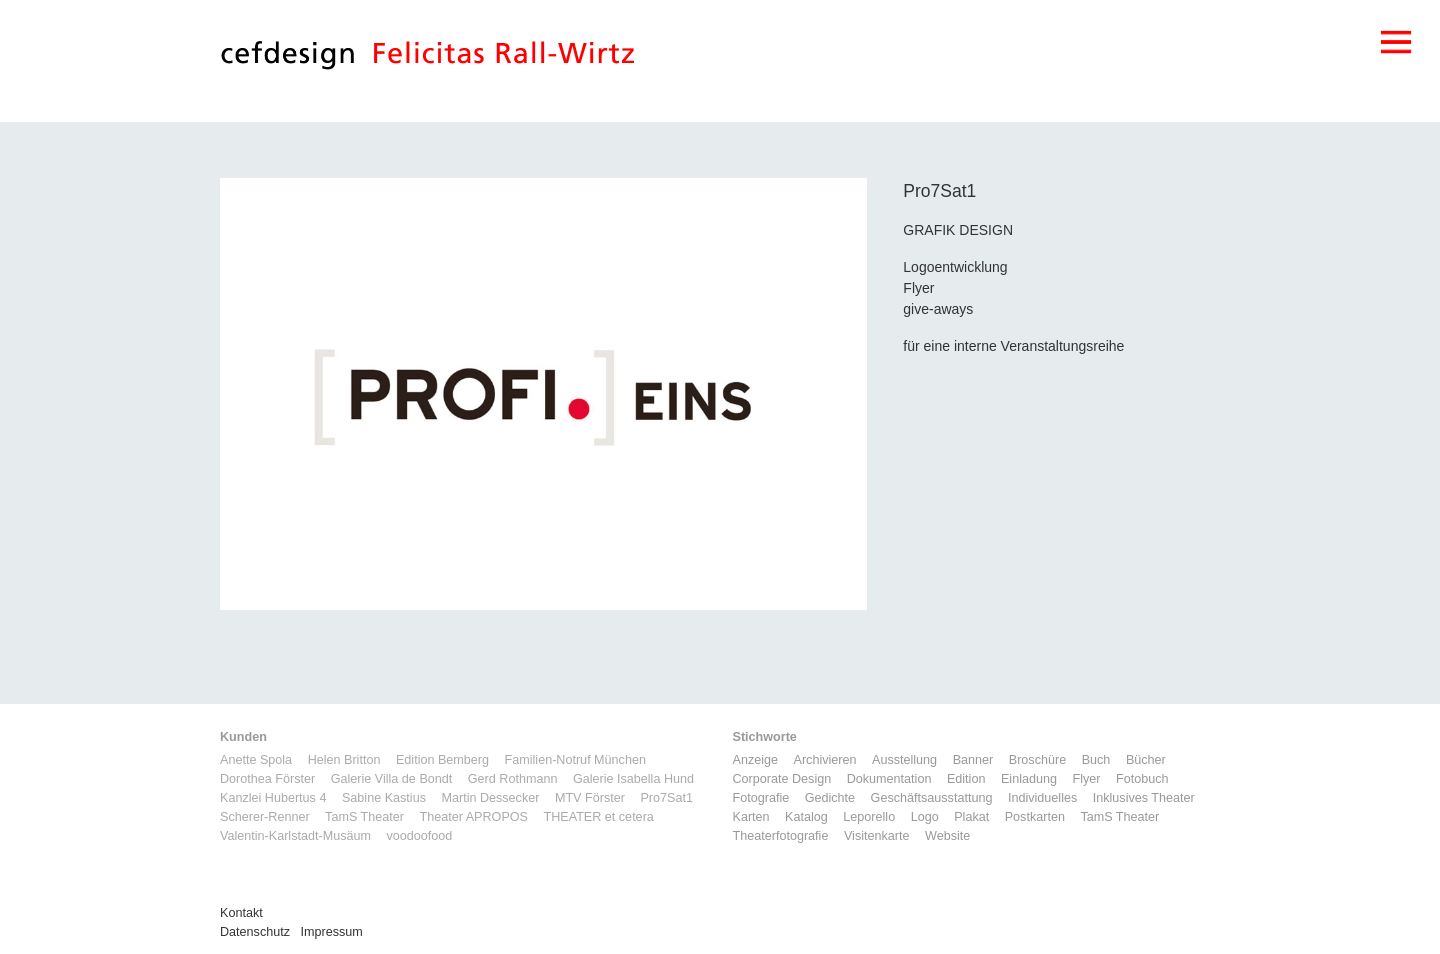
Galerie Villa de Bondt (392, 779)
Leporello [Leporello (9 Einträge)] (869, 817)
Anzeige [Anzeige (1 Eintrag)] (756, 760)
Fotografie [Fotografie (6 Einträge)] (761, 798)
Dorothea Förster (267, 779)
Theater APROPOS (473, 817)
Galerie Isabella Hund (633, 779)
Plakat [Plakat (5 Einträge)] (971, 817)
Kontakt (241, 913)
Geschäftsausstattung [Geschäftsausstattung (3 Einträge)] (932, 798)
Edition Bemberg (442, 760)
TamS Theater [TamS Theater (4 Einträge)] (1119, 817)
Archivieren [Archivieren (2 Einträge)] (825, 760)
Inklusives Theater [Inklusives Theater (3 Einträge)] (1144, 798)
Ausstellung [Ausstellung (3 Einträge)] (904, 760)
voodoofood (419, 836)
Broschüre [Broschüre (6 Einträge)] (1037, 760)
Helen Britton (344, 760)
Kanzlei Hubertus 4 (273, 798)
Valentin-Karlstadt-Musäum (295, 836)
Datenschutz (255, 932)
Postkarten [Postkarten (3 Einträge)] (1035, 817)
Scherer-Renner (265, 817)
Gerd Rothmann (513, 779)
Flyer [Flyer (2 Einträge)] (1086, 779)
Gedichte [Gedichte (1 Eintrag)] (830, 798)
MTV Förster (590, 798)
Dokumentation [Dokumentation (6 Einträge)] (889, 779)
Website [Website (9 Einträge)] (947, 836)
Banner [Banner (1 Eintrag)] (973, 760)
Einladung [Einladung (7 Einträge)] (1029, 779)
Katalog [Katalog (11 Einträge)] (806, 817)
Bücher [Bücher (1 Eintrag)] (1146, 760)
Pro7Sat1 (666, 798)
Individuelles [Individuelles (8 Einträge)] (1042, 798)
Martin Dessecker (490, 798)
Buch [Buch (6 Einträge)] (1096, 760)
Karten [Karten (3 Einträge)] (751, 817)
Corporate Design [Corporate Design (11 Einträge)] (782, 779)
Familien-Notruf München (575, 760)
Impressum (332, 932)
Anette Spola (256, 760)
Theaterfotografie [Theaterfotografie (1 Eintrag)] (781, 836)
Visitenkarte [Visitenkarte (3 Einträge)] (877, 836)
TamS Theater (364, 817)
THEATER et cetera (598, 817)
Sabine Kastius (384, 798)
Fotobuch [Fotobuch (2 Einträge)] (1142, 779)
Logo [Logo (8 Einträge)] (925, 817)
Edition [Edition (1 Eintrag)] (966, 779)
